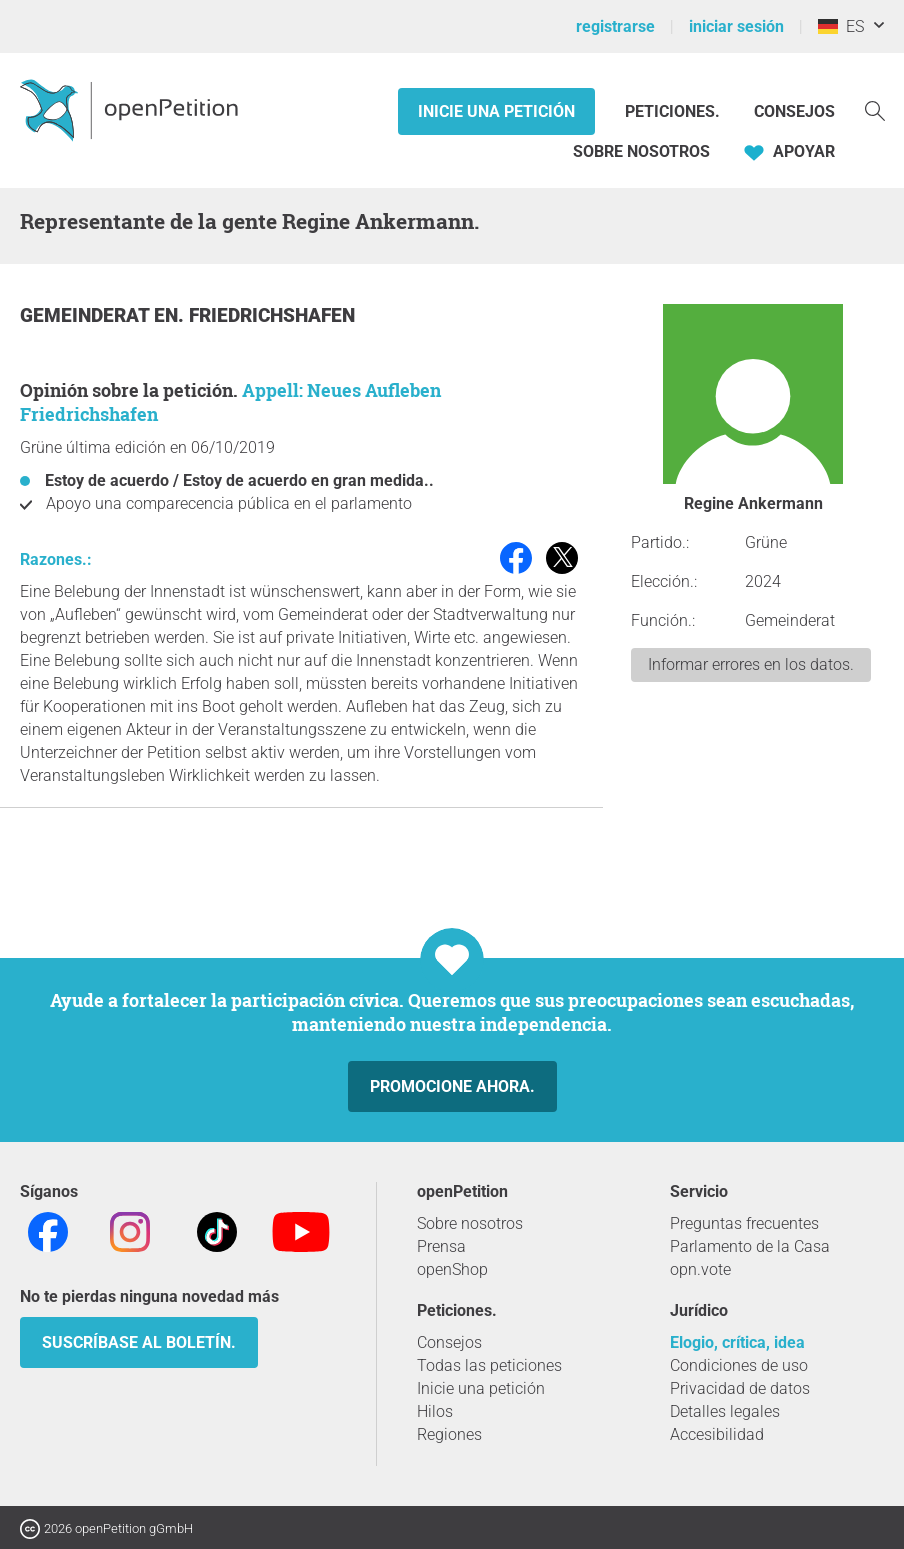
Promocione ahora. (452, 1086)
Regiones (449, 1434)
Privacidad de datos (740, 1388)
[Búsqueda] (875, 109)
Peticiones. (674, 111)
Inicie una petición (496, 111)
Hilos (435, 1411)
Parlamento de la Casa (750, 1246)
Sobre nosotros (641, 151)
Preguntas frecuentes (744, 1223)
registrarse (615, 26)
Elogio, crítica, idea (737, 1342)
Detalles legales (725, 1411)
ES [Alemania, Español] (841, 26)
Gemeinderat (87, 315)
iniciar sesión (736, 26)
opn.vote (700, 1269)
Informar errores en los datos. (751, 664)
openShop (452, 1269)
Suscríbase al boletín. (139, 1342)
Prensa (441, 1246)
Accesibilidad (717, 1434)
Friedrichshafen (272, 315)
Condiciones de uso (739, 1365)
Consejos (794, 111)
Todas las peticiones (489, 1365)
